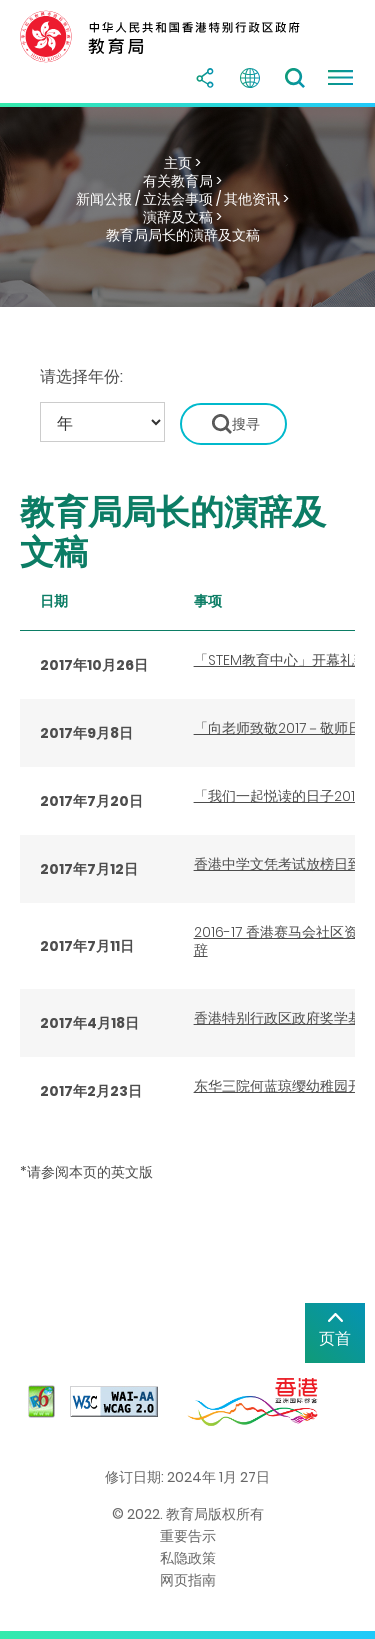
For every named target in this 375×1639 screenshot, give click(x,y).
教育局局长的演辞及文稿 (183, 235)
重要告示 (188, 1536)
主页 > (182, 163)
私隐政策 (188, 1558)
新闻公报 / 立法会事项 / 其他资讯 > (182, 199)
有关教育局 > (182, 181)
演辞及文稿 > (182, 217)
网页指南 (188, 1580)
